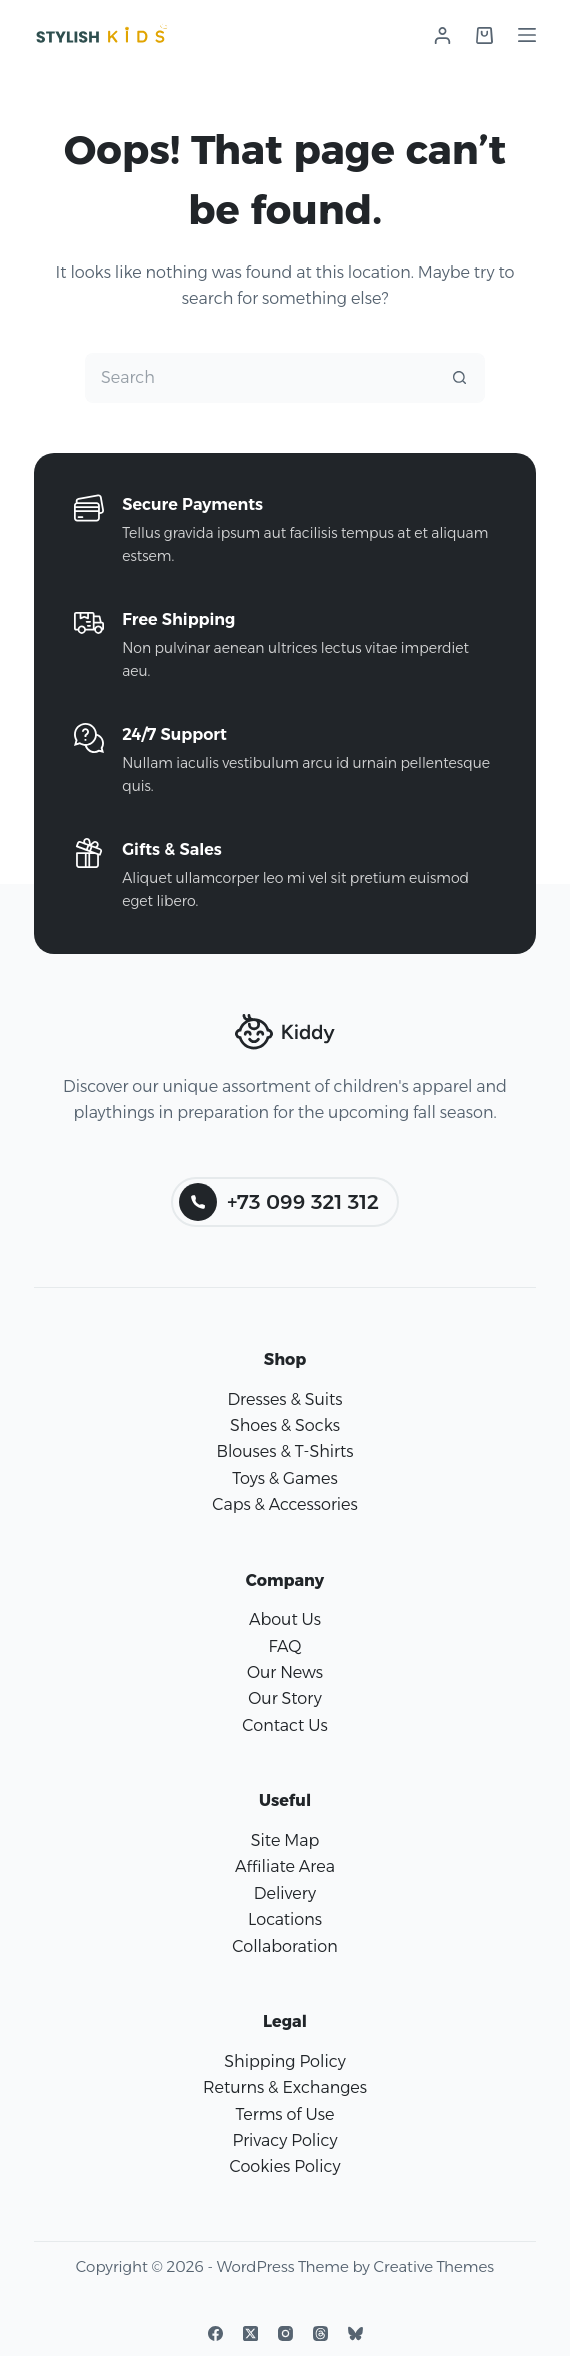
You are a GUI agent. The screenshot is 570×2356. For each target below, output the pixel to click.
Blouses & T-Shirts (284, 1451)
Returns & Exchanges (285, 2087)
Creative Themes (434, 2266)
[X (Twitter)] (250, 2333)
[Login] (442, 35)
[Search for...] (260, 378)
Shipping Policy (284, 2061)
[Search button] (460, 378)
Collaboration (284, 1946)
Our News (285, 1672)
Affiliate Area (285, 1866)
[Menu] (527, 35)
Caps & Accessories (285, 1504)
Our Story (284, 1698)
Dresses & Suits (284, 1399)
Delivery (285, 1893)
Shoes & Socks (285, 1425)
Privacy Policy (284, 2140)
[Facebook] (215, 2333)
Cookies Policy (285, 2166)
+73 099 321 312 (279, 1202)
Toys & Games (284, 1478)
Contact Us (284, 1725)
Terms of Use (285, 2114)
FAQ (284, 1646)
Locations (285, 1919)
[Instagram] (285, 2333)
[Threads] (320, 2333)
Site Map (285, 1840)
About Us (285, 1619)
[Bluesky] (355, 2333)
